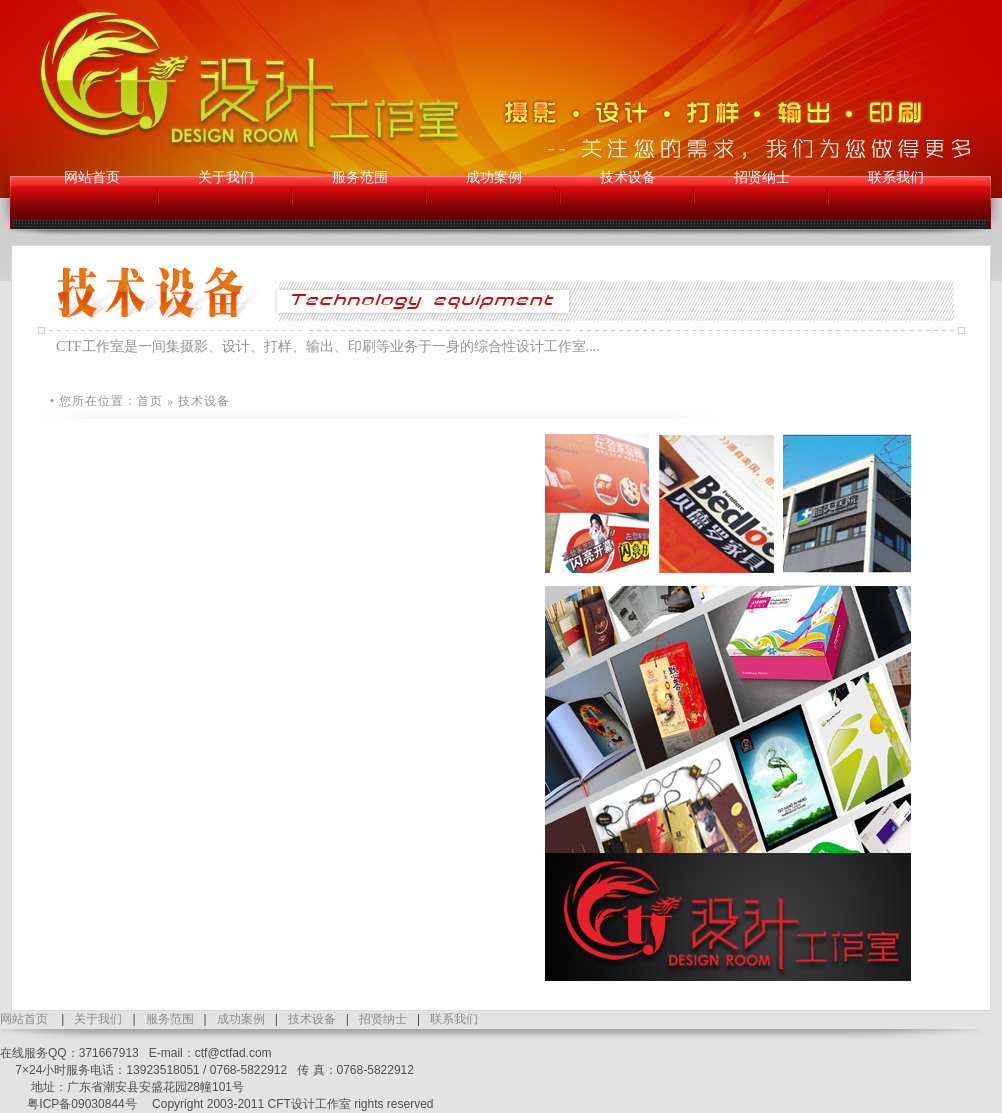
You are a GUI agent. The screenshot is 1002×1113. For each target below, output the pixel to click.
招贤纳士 (383, 1019)
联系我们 (454, 1019)
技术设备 (312, 1019)
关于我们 (98, 1019)
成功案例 (241, 1019)
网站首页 (24, 1019)
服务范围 (170, 1019)
